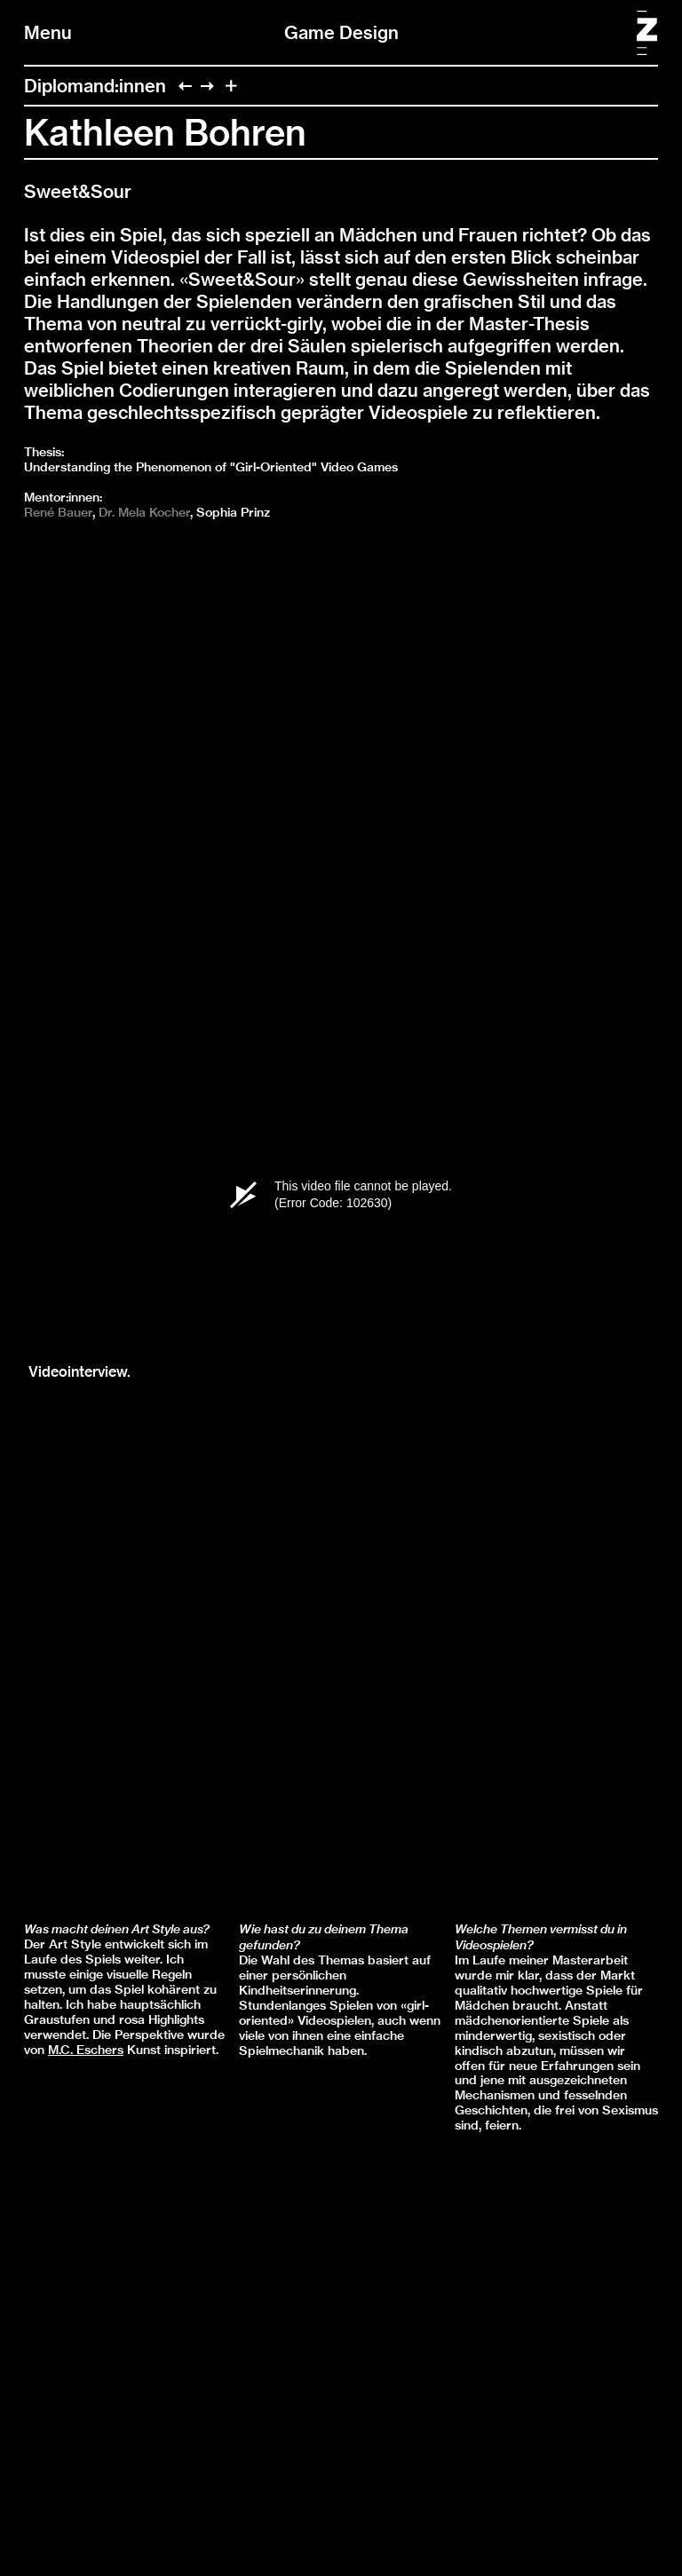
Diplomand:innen (95, 86)
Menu (48, 32)
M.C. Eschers (85, 2050)
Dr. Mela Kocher (144, 512)
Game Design (341, 32)
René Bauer (58, 512)
